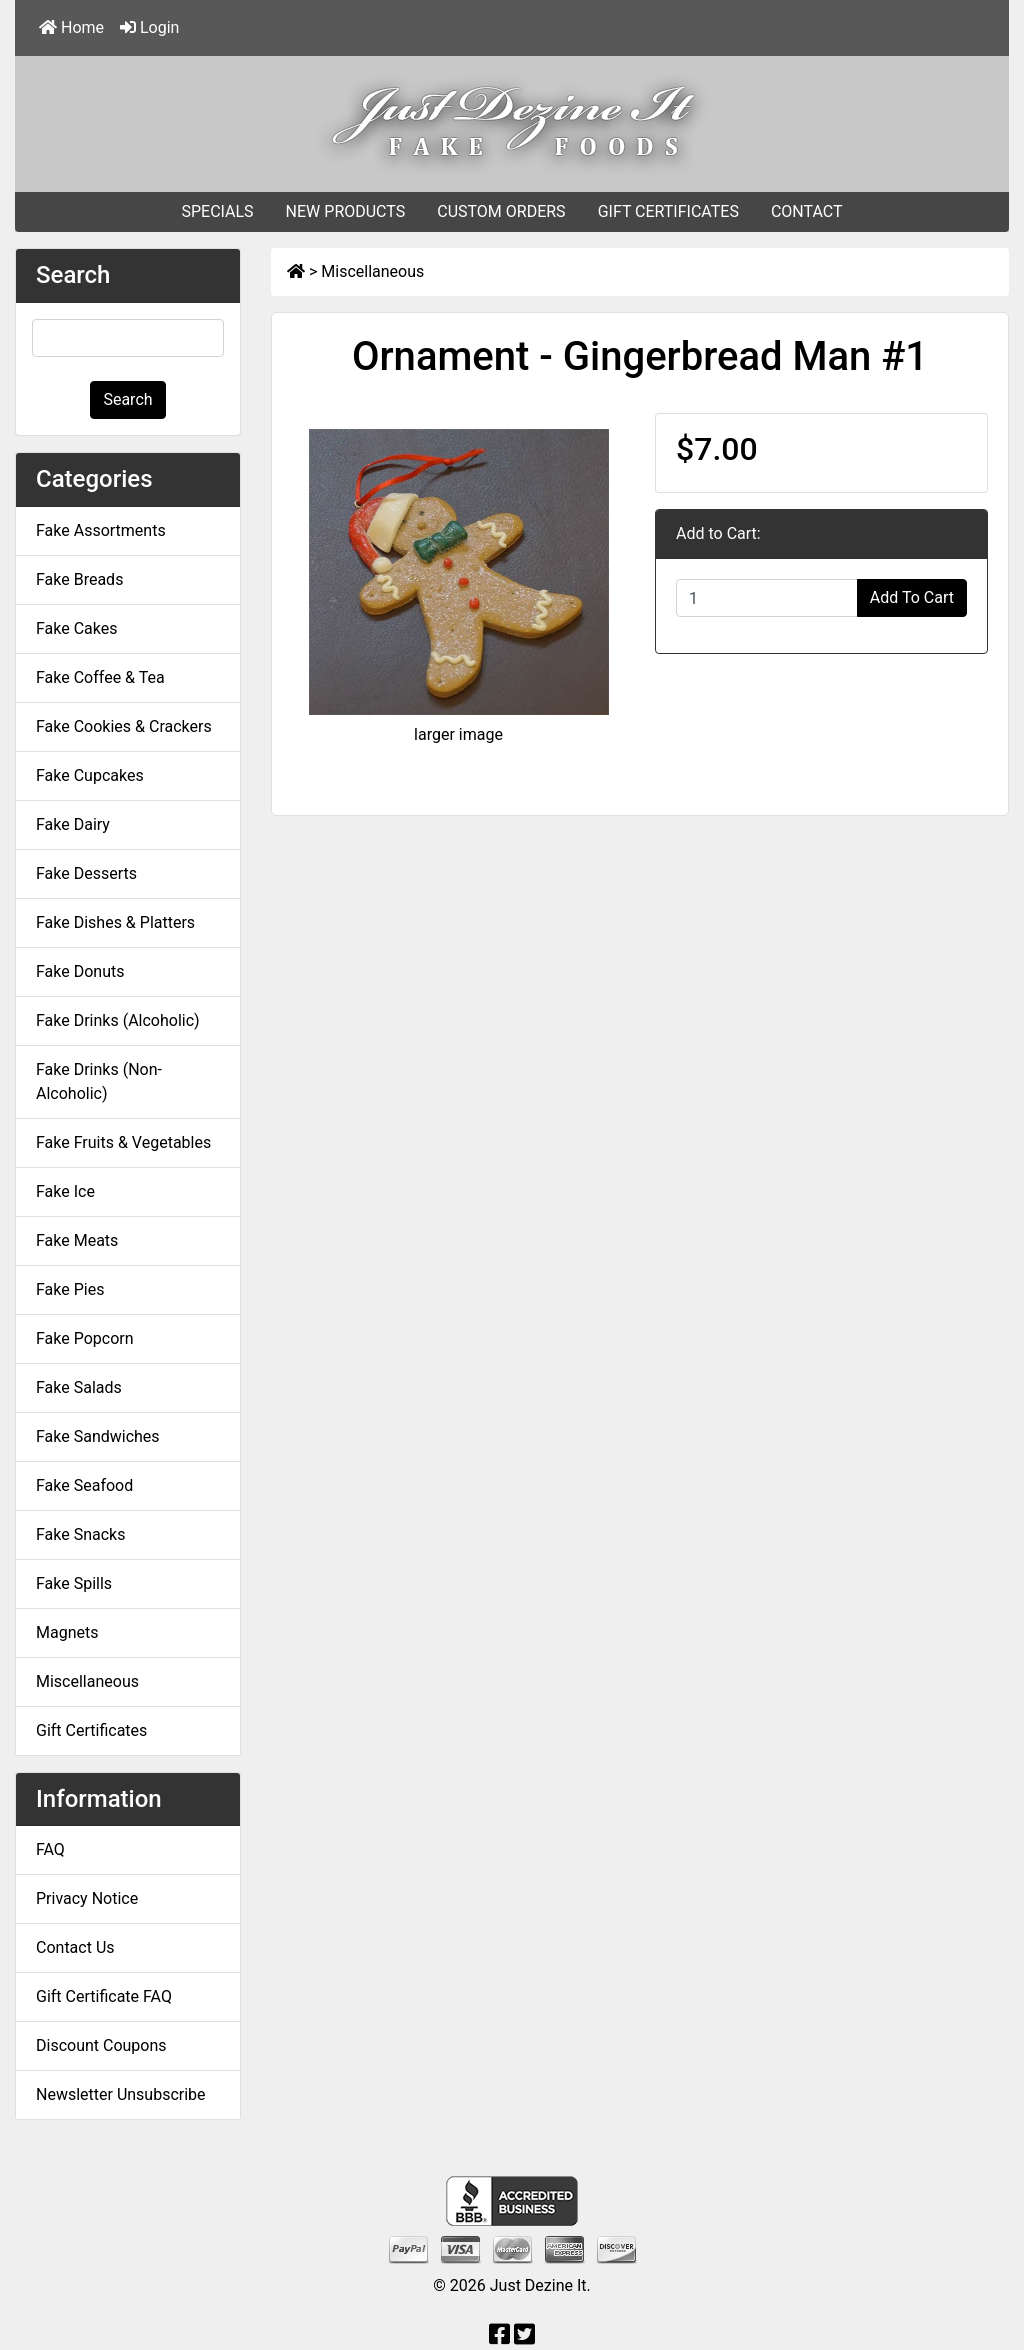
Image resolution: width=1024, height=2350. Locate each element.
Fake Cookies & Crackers (124, 726)
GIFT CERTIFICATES (668, 211)
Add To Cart (912, 597)
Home (71, 27)
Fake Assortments (101, 530)
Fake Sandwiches (98, 1436)
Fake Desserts (86, 873)
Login (149, 27)
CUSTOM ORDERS (501, 211)
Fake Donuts (80, 971)
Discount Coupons (101, 2045)
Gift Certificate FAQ (104, 1996)
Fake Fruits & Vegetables (123, 1142)
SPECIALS (217, 211)
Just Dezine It (538, 2285)
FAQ (50, 1849)
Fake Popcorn (85, 1338)
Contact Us (75, 1947)
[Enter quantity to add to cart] (767, 598)
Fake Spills (74, 1583)
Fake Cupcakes (90, 775)
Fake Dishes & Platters (115, 922)
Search (127, 399)
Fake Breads (79, 579)
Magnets (67, 1632)
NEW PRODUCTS (346, 211)
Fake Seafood (84, 1485)
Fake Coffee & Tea (100, 677)
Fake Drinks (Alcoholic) (118, 1020)
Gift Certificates (91, 1730)
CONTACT (807, 211)
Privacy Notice (87, 1898)
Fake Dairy (73, 824)
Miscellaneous (372, 271)
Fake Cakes (77, 628)
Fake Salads (79, 1387)
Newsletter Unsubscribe (121, 2094)
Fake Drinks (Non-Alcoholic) (99, 1081)
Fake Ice (65, 1191)
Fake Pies (70, 1289)
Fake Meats (77, 1240)
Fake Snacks (80, 1534)
